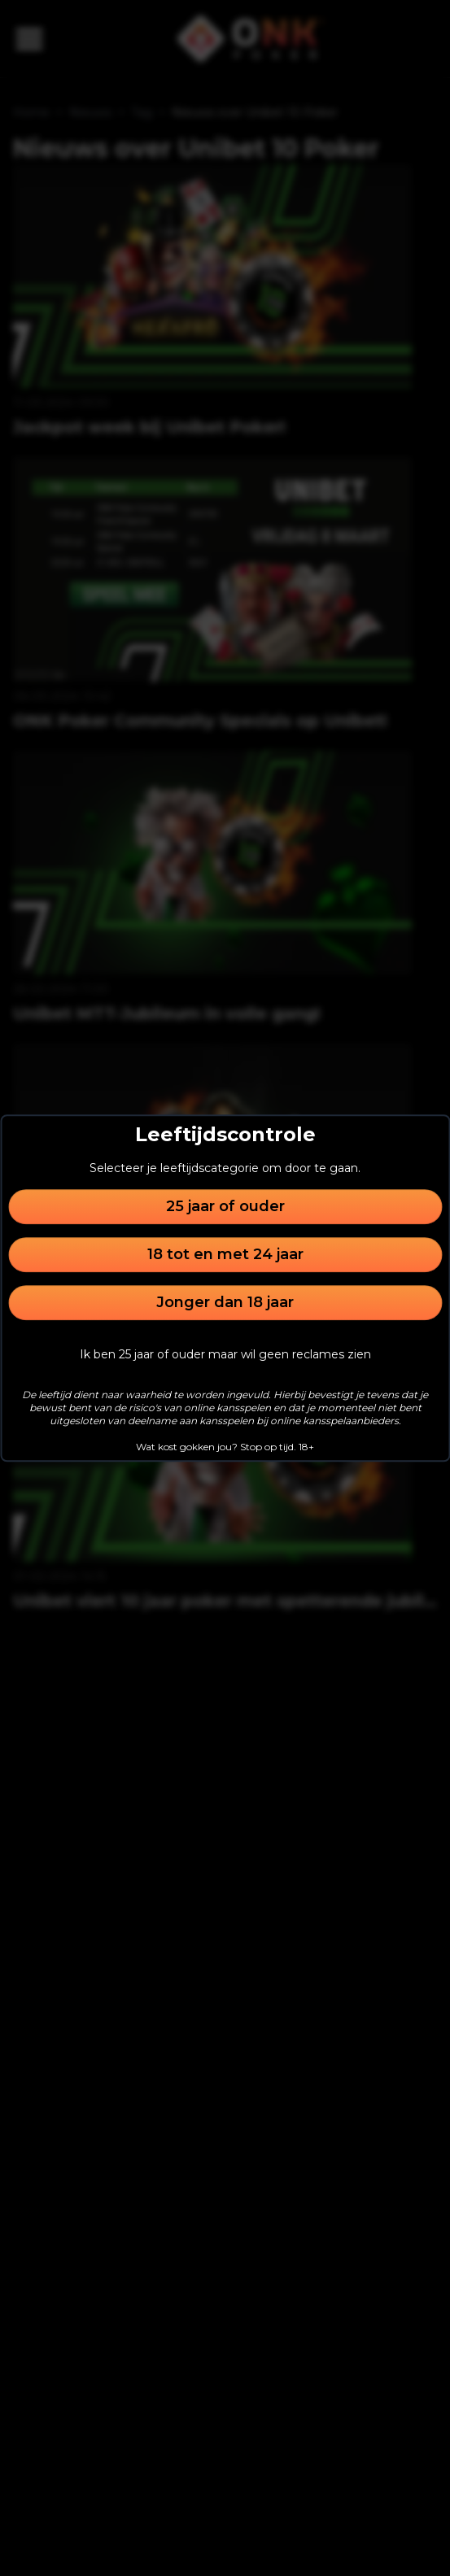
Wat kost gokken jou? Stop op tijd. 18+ (225, 1447)
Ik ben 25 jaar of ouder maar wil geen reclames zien (225, 1354)
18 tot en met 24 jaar (225, 1254)
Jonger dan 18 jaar (225, 1302)
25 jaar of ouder (225, 1206)
